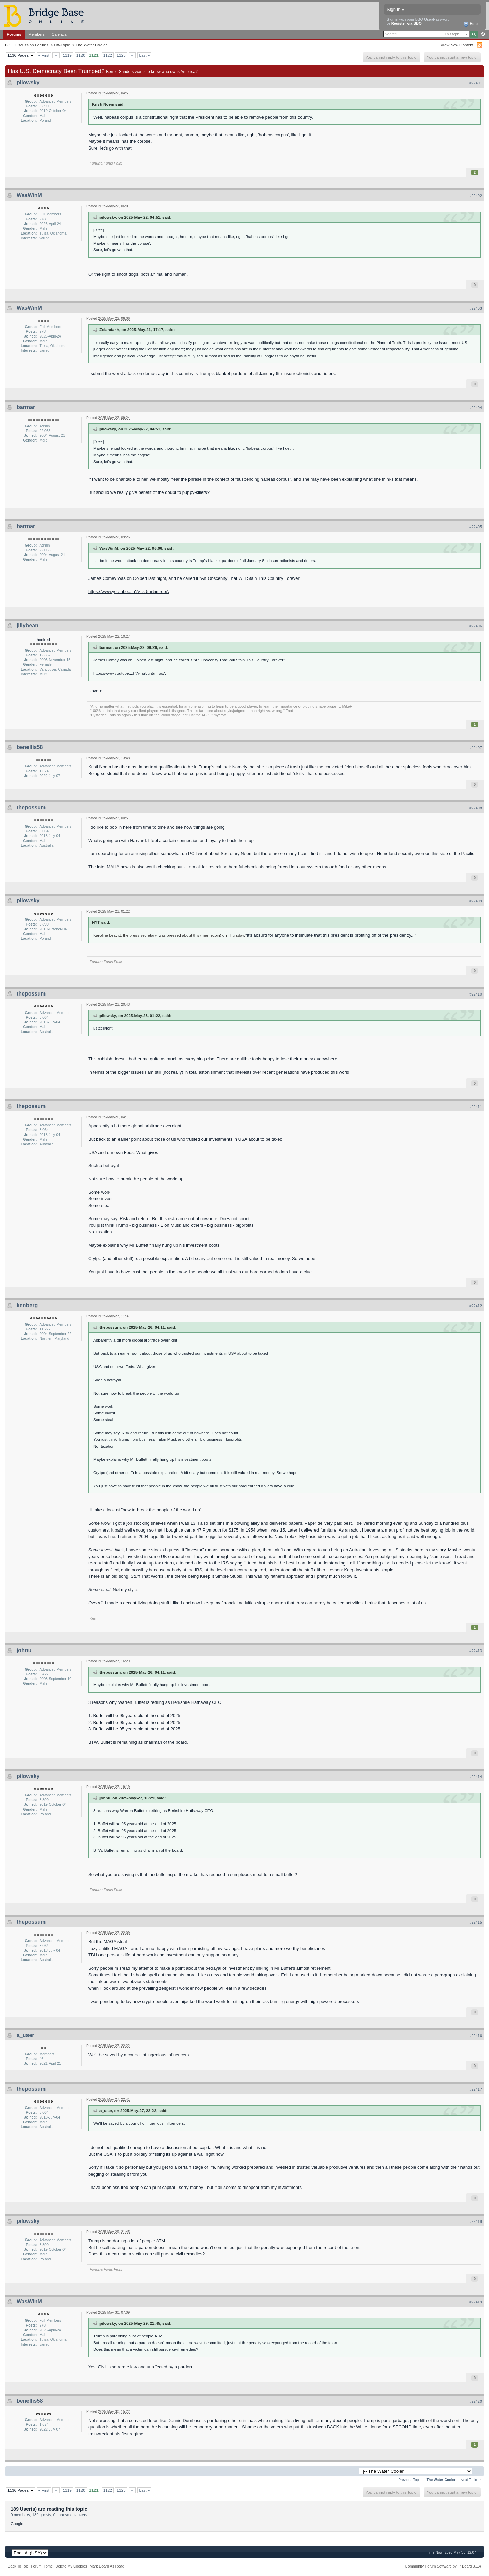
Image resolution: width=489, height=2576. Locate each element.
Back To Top (18, 2566)
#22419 (475, 2302)
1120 (80, 55)
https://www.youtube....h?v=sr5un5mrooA (128, 591)
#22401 (475, 83)
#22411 (475, 1107)
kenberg (27, 1305)
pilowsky (28, 82)
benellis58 (30, 747)
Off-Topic (62, 44)
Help (470, 24)
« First (43, 55)
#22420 (475, 2401)
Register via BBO (406, 23)
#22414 (475, 1777)
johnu (24, 1650)
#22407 (475, 748)
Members (36, 34)
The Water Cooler (91, 44)
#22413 (475, 1651)
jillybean (27, 625)
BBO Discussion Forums (26, 44)
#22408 (475, 808)
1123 (121, 55)
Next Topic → (471, 2480)
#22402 (475, 196)
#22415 (475, 1922)
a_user (25, 2035)
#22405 (475, 527)
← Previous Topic (407, 2480)
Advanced (483, 34)
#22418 (475, 2221)
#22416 (475, 2036)
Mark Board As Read (107, 2566)
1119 (67, 55)
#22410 (475, 994)
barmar (26, 407)
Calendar (60, 34)
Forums (14, 34)
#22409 (475, 901)
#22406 (475, 626)
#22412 (475, 1306)
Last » (144, 55)
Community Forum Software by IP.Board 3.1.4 (443, 2566)
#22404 (475, 407)
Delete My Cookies (71, 2566)
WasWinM (29, 195)
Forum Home (42, 2566)
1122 (107, 55)
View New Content (457, 44)
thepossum (31, 807)
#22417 (475, 2089)
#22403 (475, 308)
